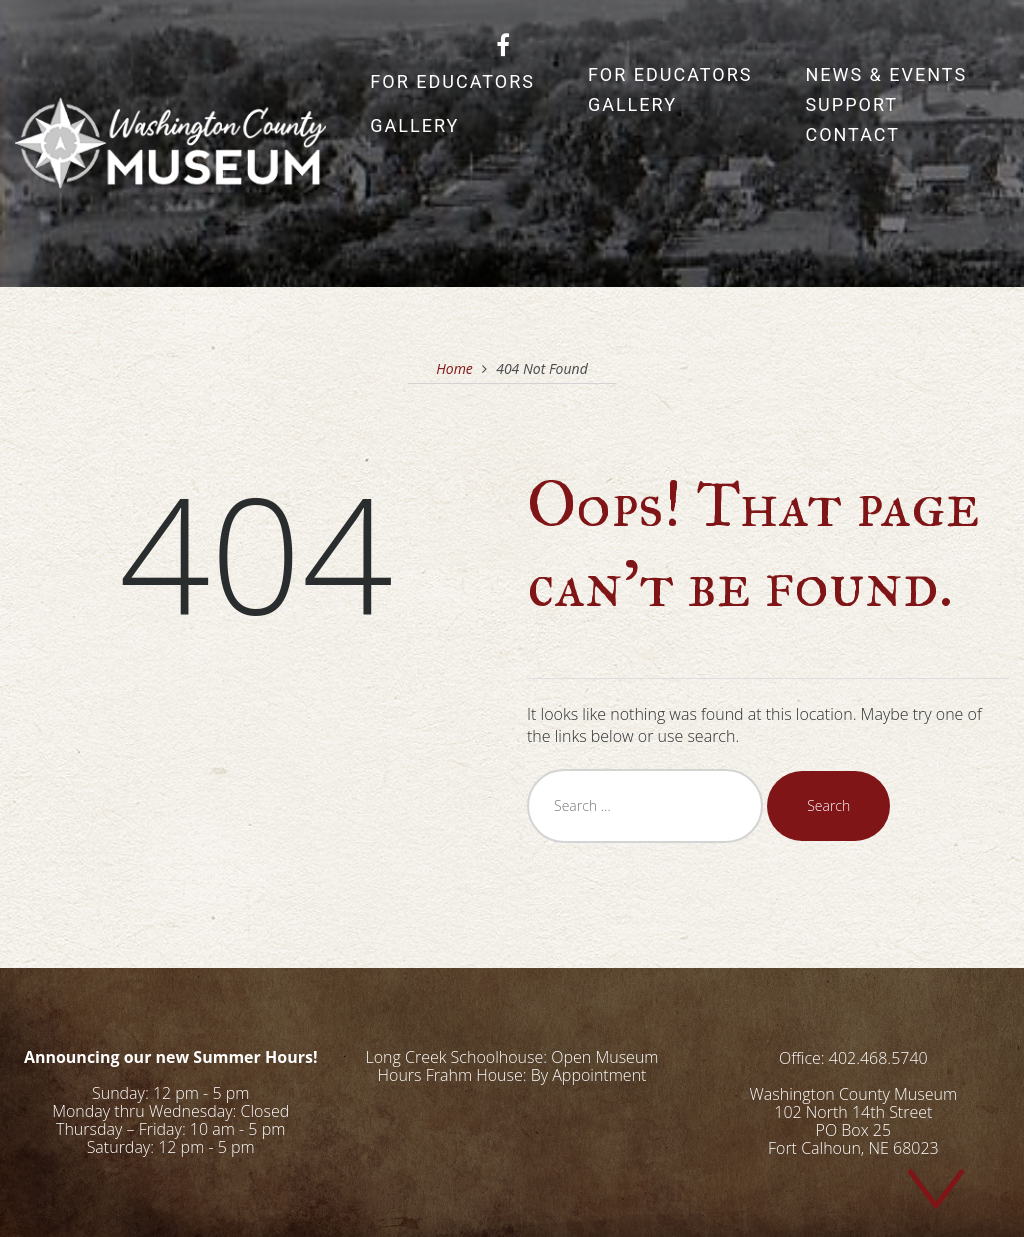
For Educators (452, 81)
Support (851, 104)
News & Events (886, 74)
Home (454, 368)
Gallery (414, 125)
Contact (852, 134)
